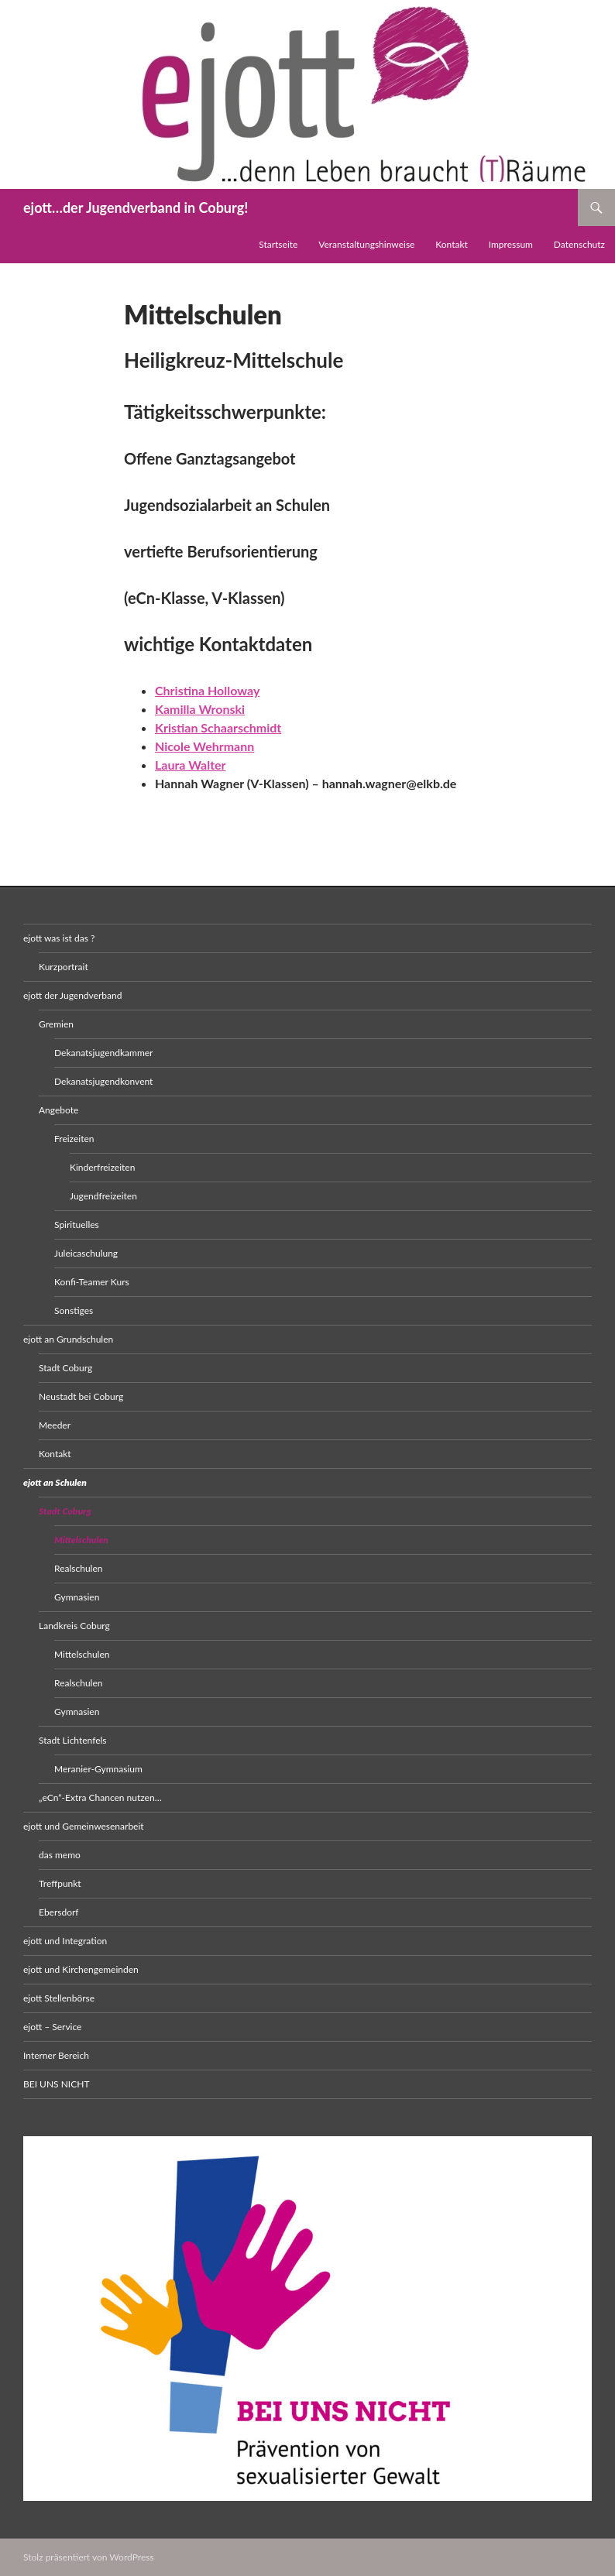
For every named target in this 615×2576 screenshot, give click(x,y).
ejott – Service (52, 2026)
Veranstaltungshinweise (366, 244)
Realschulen (78, 1568)
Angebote (58, 1110)
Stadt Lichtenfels (73, 1740)
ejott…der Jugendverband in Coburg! (135, 207)
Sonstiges (73, 1310)
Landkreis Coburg (74, 1625)
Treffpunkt (60, 1883)
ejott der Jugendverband (72, 995)
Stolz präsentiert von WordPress (88, 2557)
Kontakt (451, 244)
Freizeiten (74, 1138)
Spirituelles (76, 1224)
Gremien (56, 1024)
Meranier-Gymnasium (98, 1769)
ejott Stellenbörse (58, 1998)
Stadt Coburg (65, 1368)
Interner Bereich (56, 2055)
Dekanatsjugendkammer (103, 1052)
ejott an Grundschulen (68, 1339)
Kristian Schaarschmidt (218, 727)
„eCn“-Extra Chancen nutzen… (100, 1797)
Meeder (54, 1425)
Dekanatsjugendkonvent (103, 1081)
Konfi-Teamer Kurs (91, 1282)
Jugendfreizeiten (103, 1196)
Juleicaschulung (86, 1253)
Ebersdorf (59, 1912)
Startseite (278, 244)
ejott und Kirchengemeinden (81, 1969)
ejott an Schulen (55, 1482)
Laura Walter (190, 764)
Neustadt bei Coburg (81, 1396)
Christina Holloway (207, 690)
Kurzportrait (63, 966)
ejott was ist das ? (58, 938)
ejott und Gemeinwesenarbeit (83, 1826)
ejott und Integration (65, 1941)
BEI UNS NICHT (56, 2084)
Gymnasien (76, 1597)
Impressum (511, 244)
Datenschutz (579, 244)
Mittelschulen (81, 1539)
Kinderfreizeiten (102, 1167)
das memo (60, 1855)
